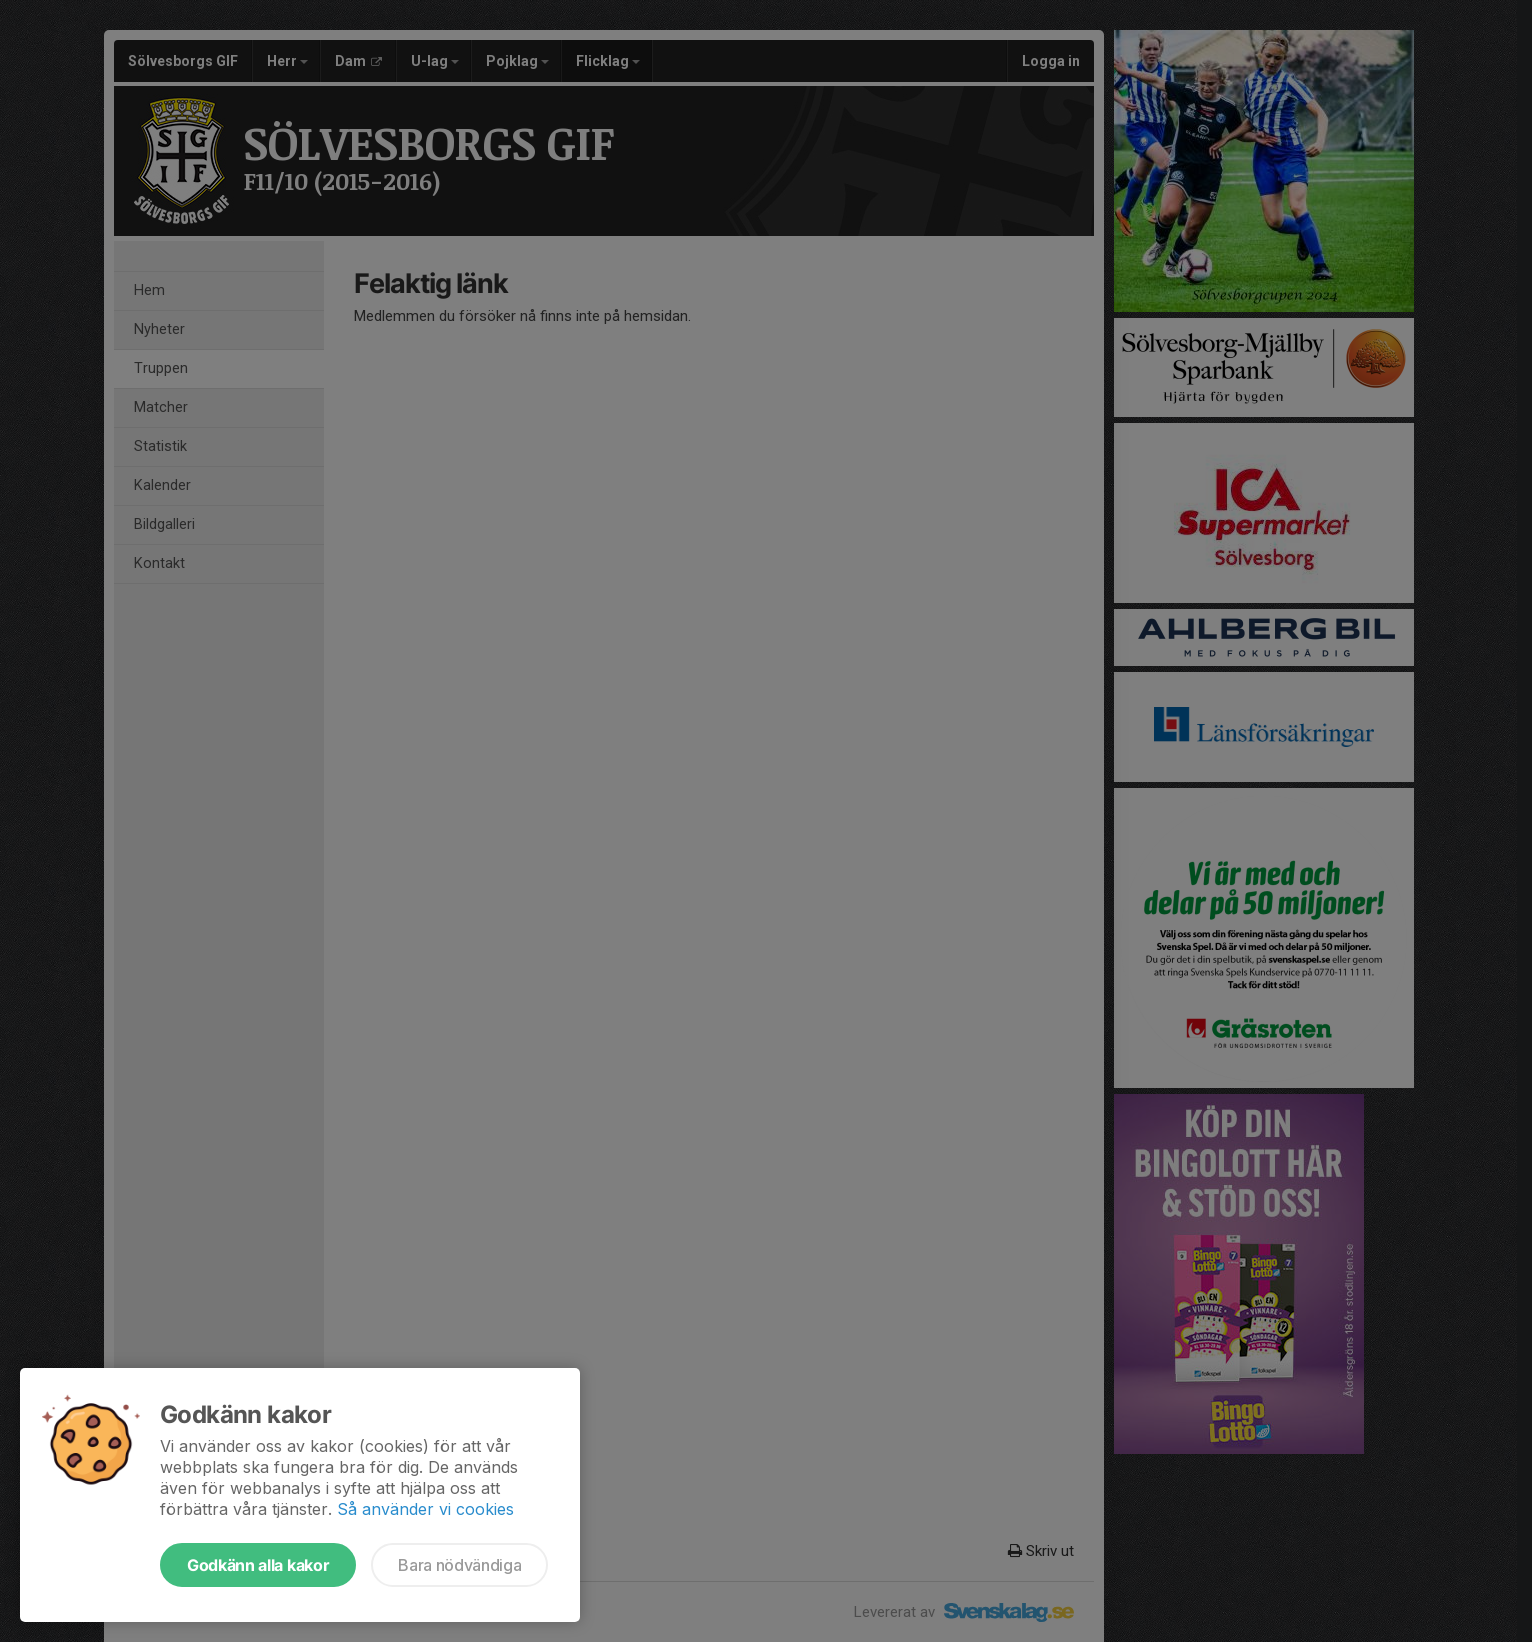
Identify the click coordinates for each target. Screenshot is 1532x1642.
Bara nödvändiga (459, 1565)
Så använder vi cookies (425, 1509)
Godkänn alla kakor (258, 1565)
